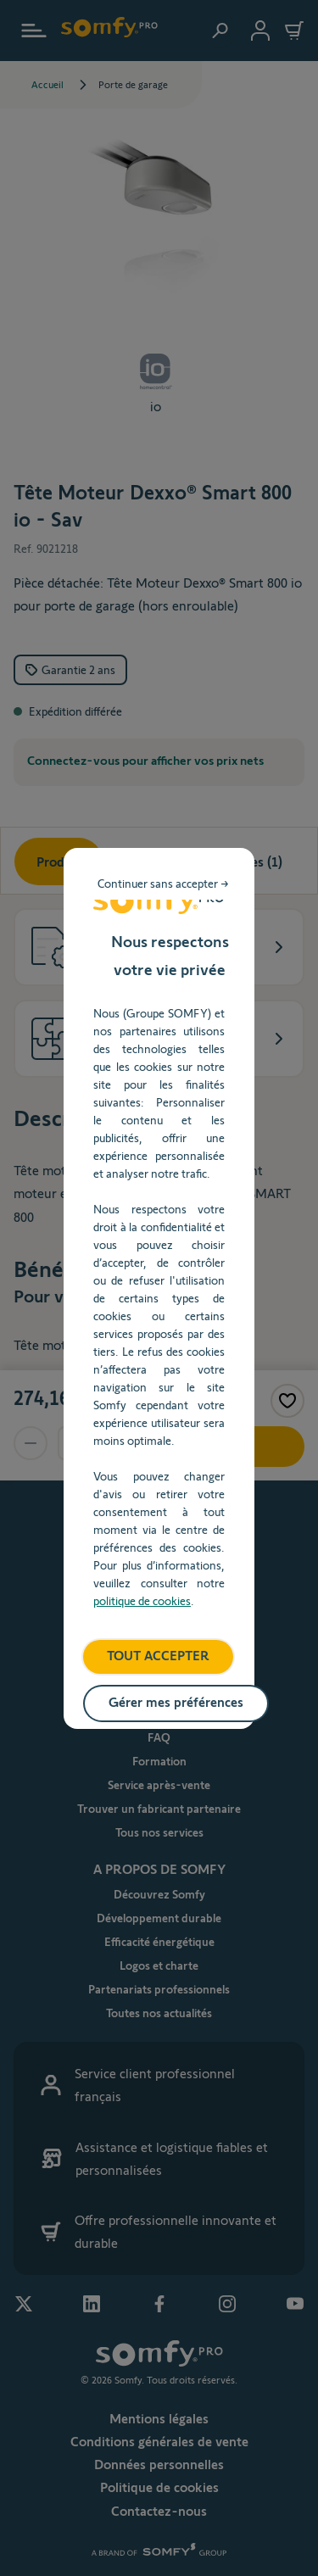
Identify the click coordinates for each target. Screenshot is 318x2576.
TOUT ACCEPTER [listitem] (158, 1655)
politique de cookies (142, 1601)
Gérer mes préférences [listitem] (176, 1702)
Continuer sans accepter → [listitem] (163, 883)
